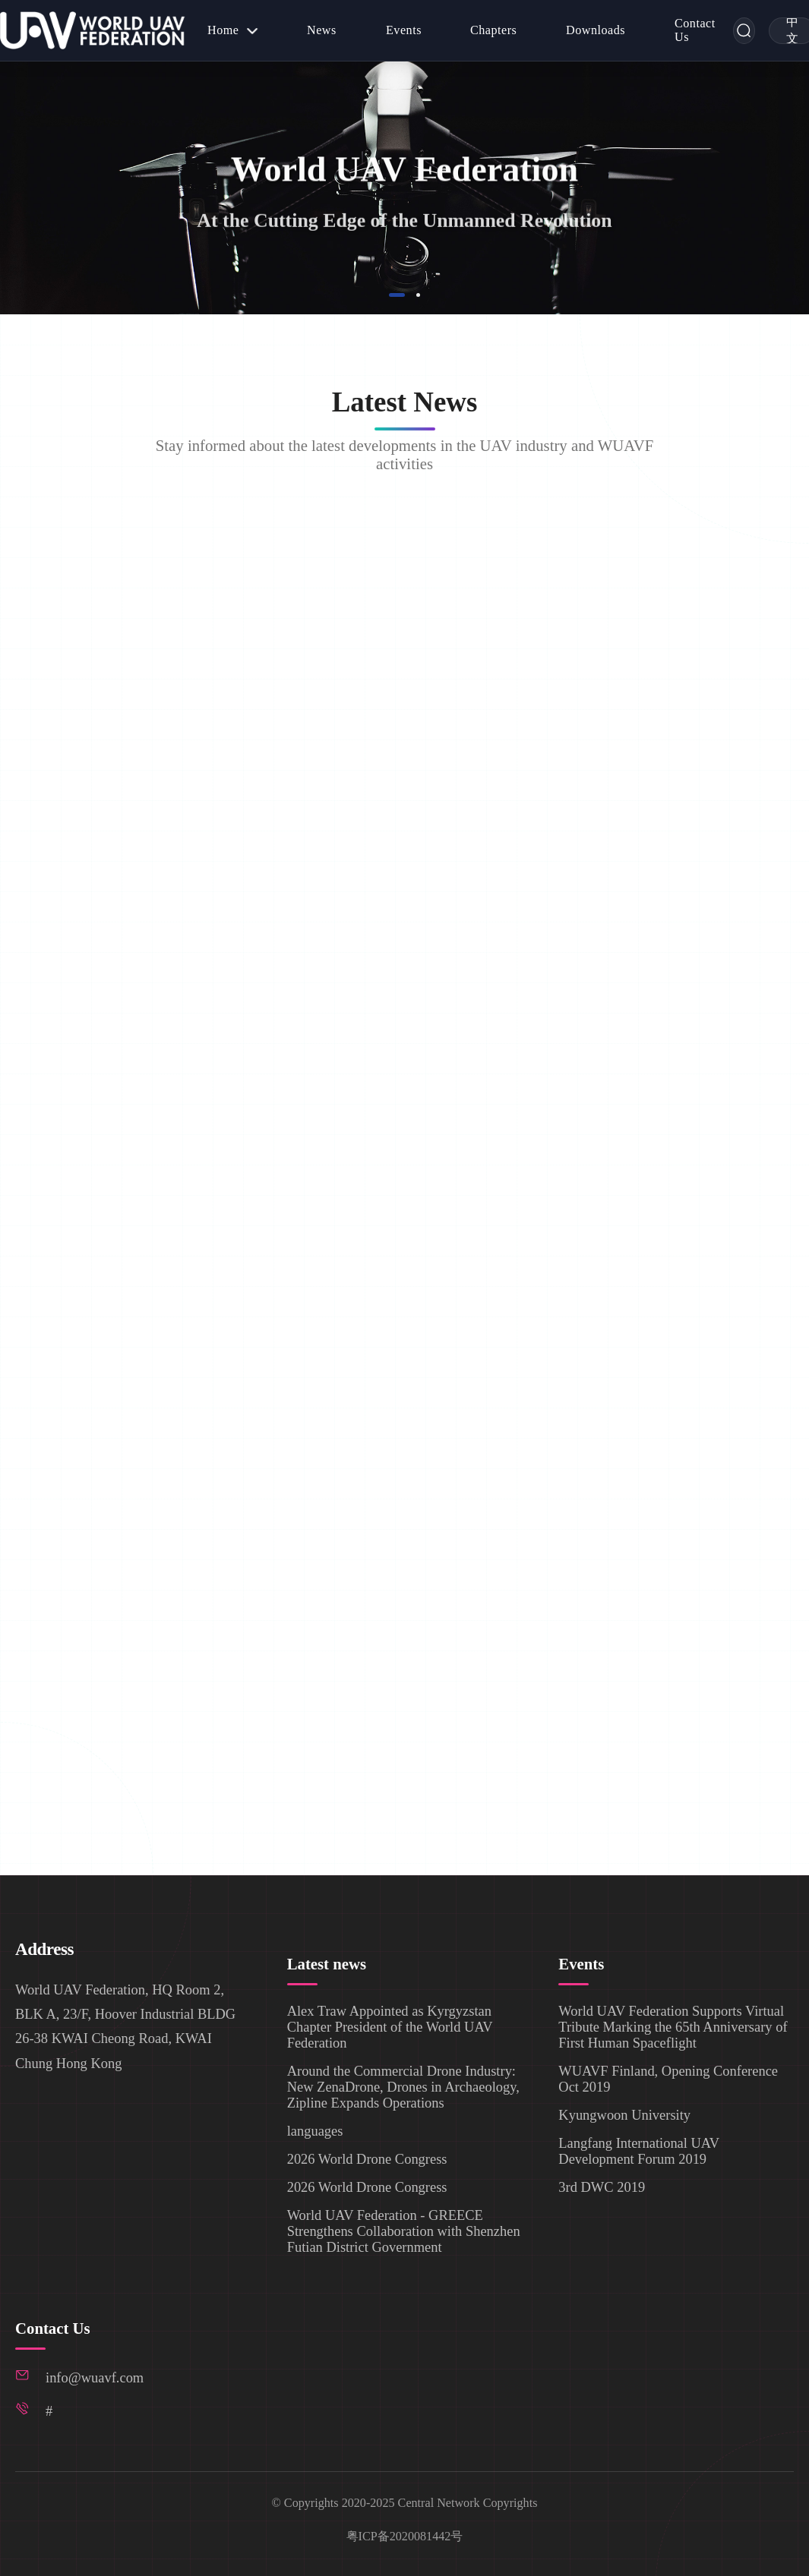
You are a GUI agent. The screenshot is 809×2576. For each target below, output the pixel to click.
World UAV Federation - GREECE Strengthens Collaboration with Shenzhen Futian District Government (403, 2230)
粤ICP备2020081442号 (404, 2536)
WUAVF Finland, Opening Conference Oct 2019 (668, 2078)
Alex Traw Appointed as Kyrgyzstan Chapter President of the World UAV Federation (390, 2026)
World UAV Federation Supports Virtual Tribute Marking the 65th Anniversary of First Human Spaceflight (672, 2026)
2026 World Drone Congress (367, 2158)
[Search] (744, 30)
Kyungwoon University (624, 2114)
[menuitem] (233, 30)
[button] (397, 295)
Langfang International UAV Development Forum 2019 (638, 2150)
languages (315, 2130)
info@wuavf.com (95, 2377)
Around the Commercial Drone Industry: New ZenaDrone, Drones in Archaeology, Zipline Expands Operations (403, 2086)
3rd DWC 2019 (601, 2186)
